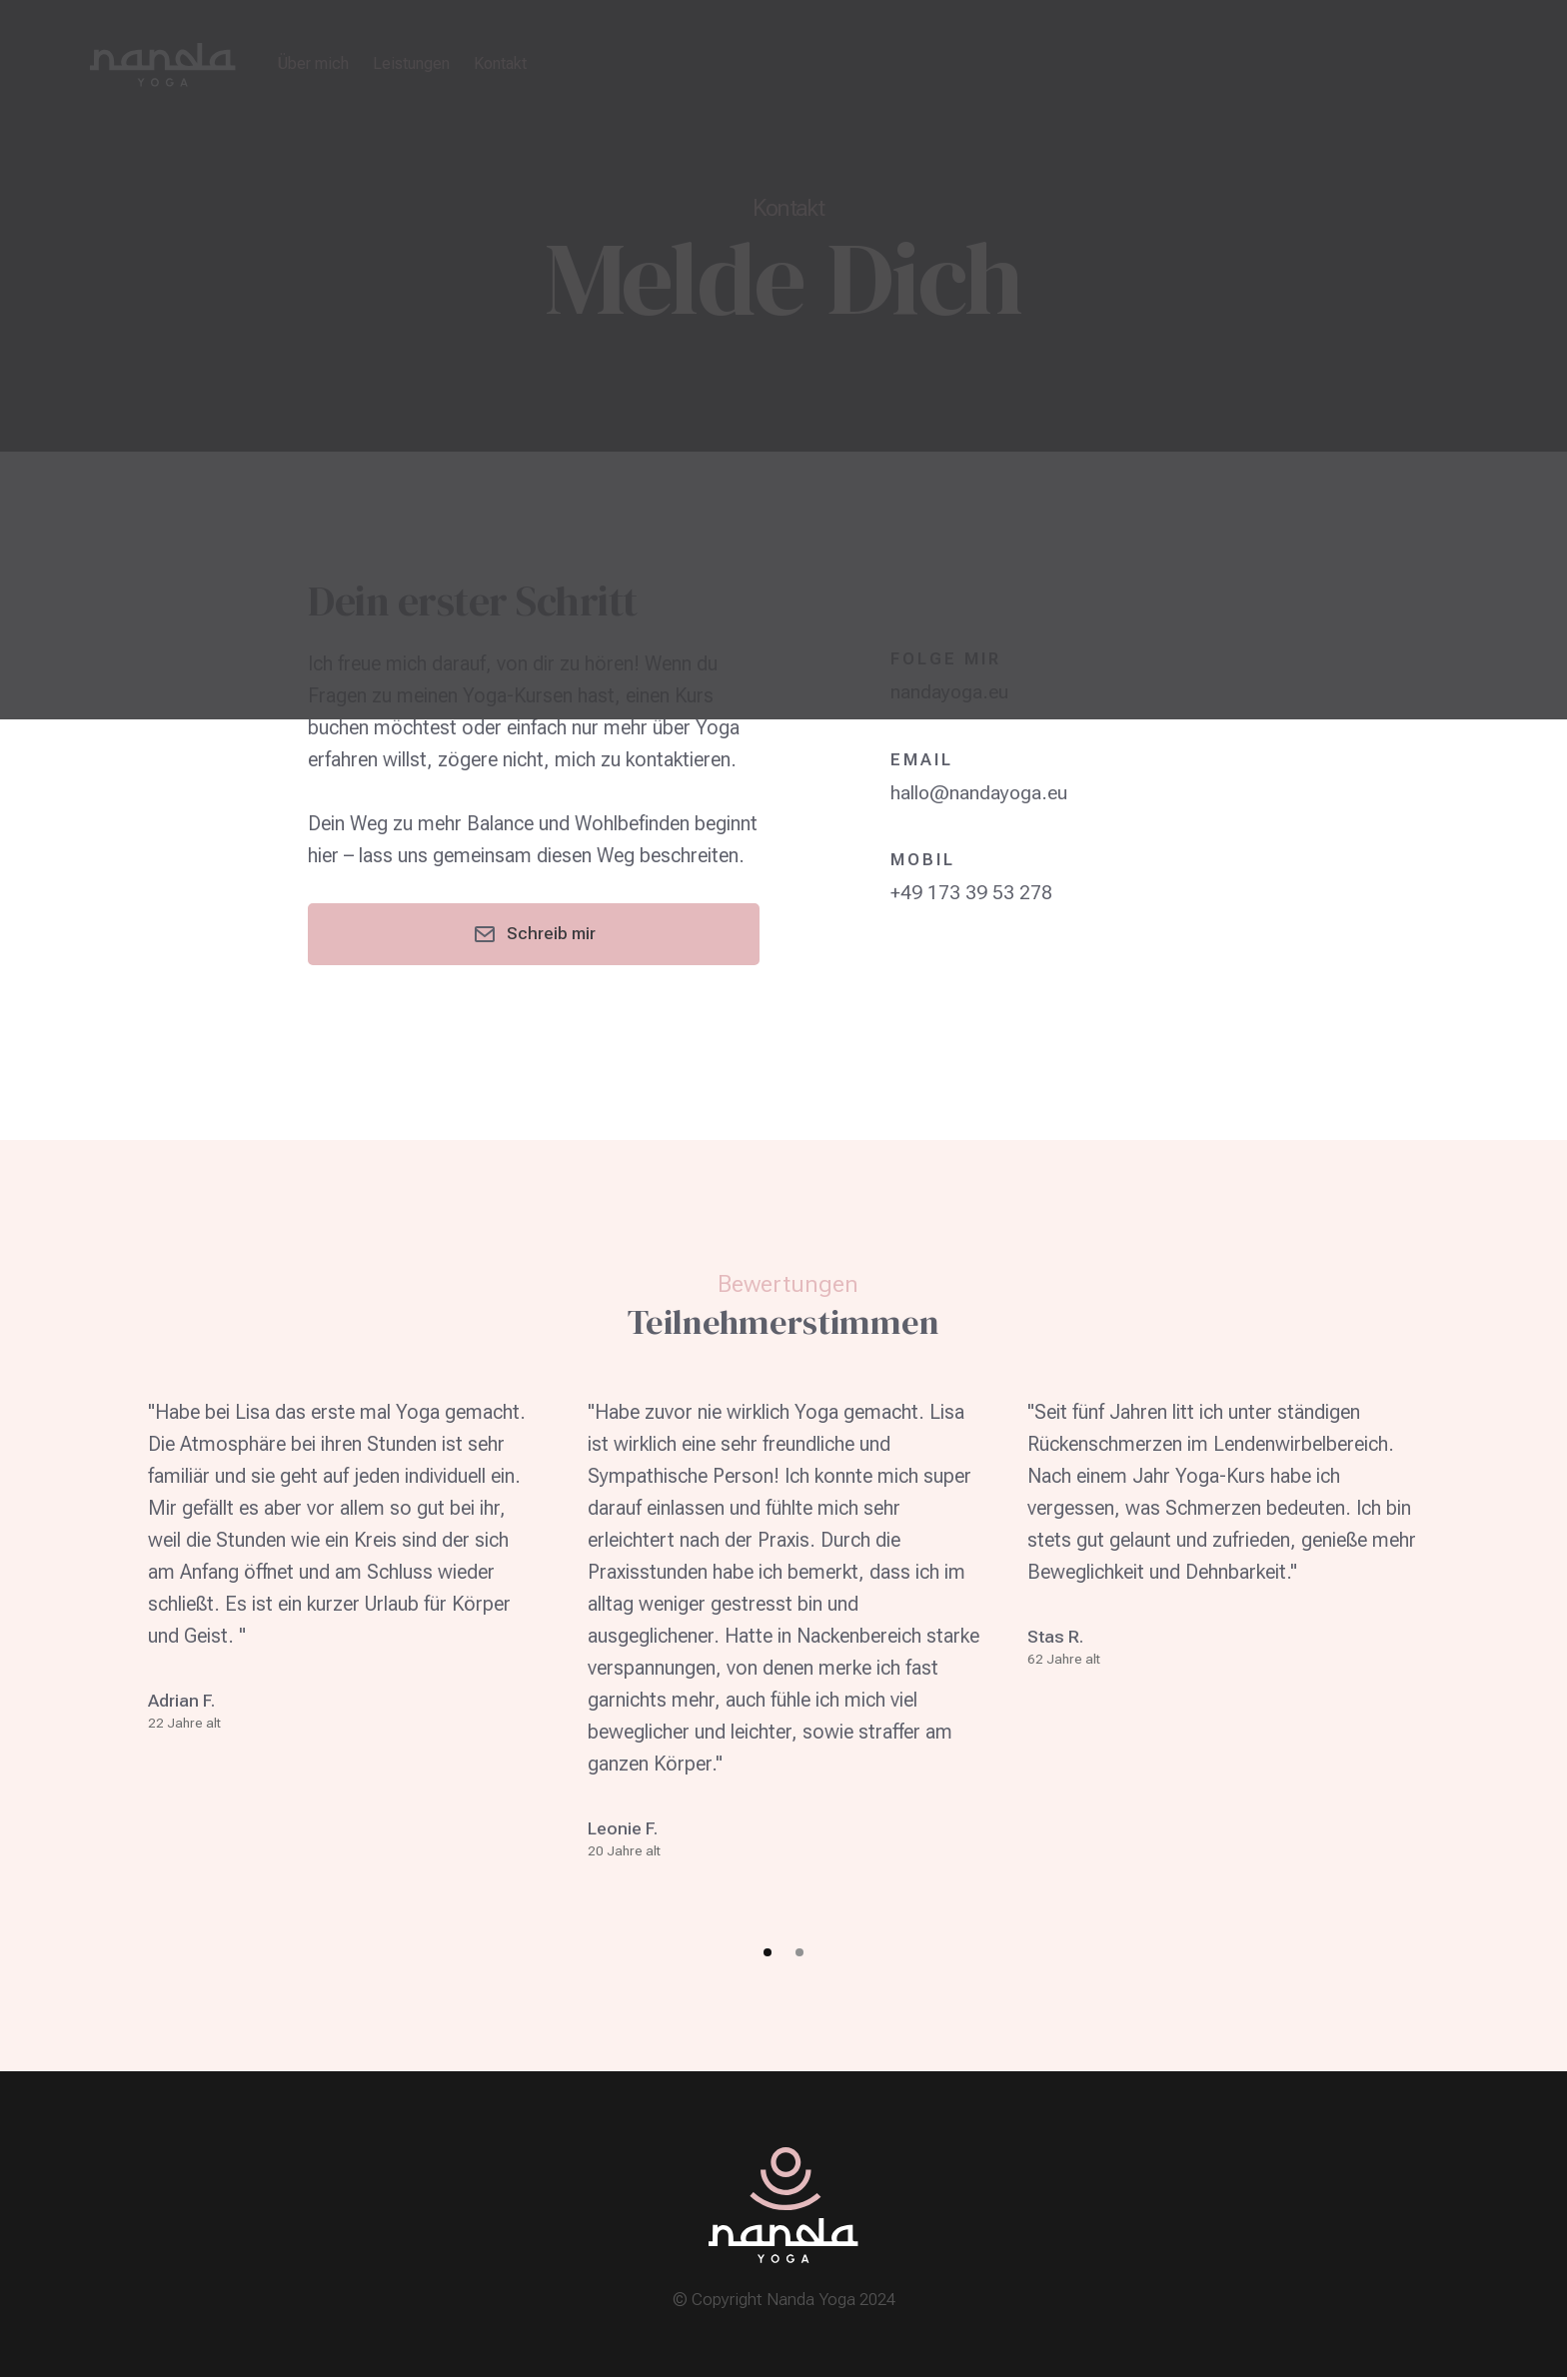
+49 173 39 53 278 (971, 891)
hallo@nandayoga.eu (979, 791)
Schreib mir (534, 935)
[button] (768, 1955)
